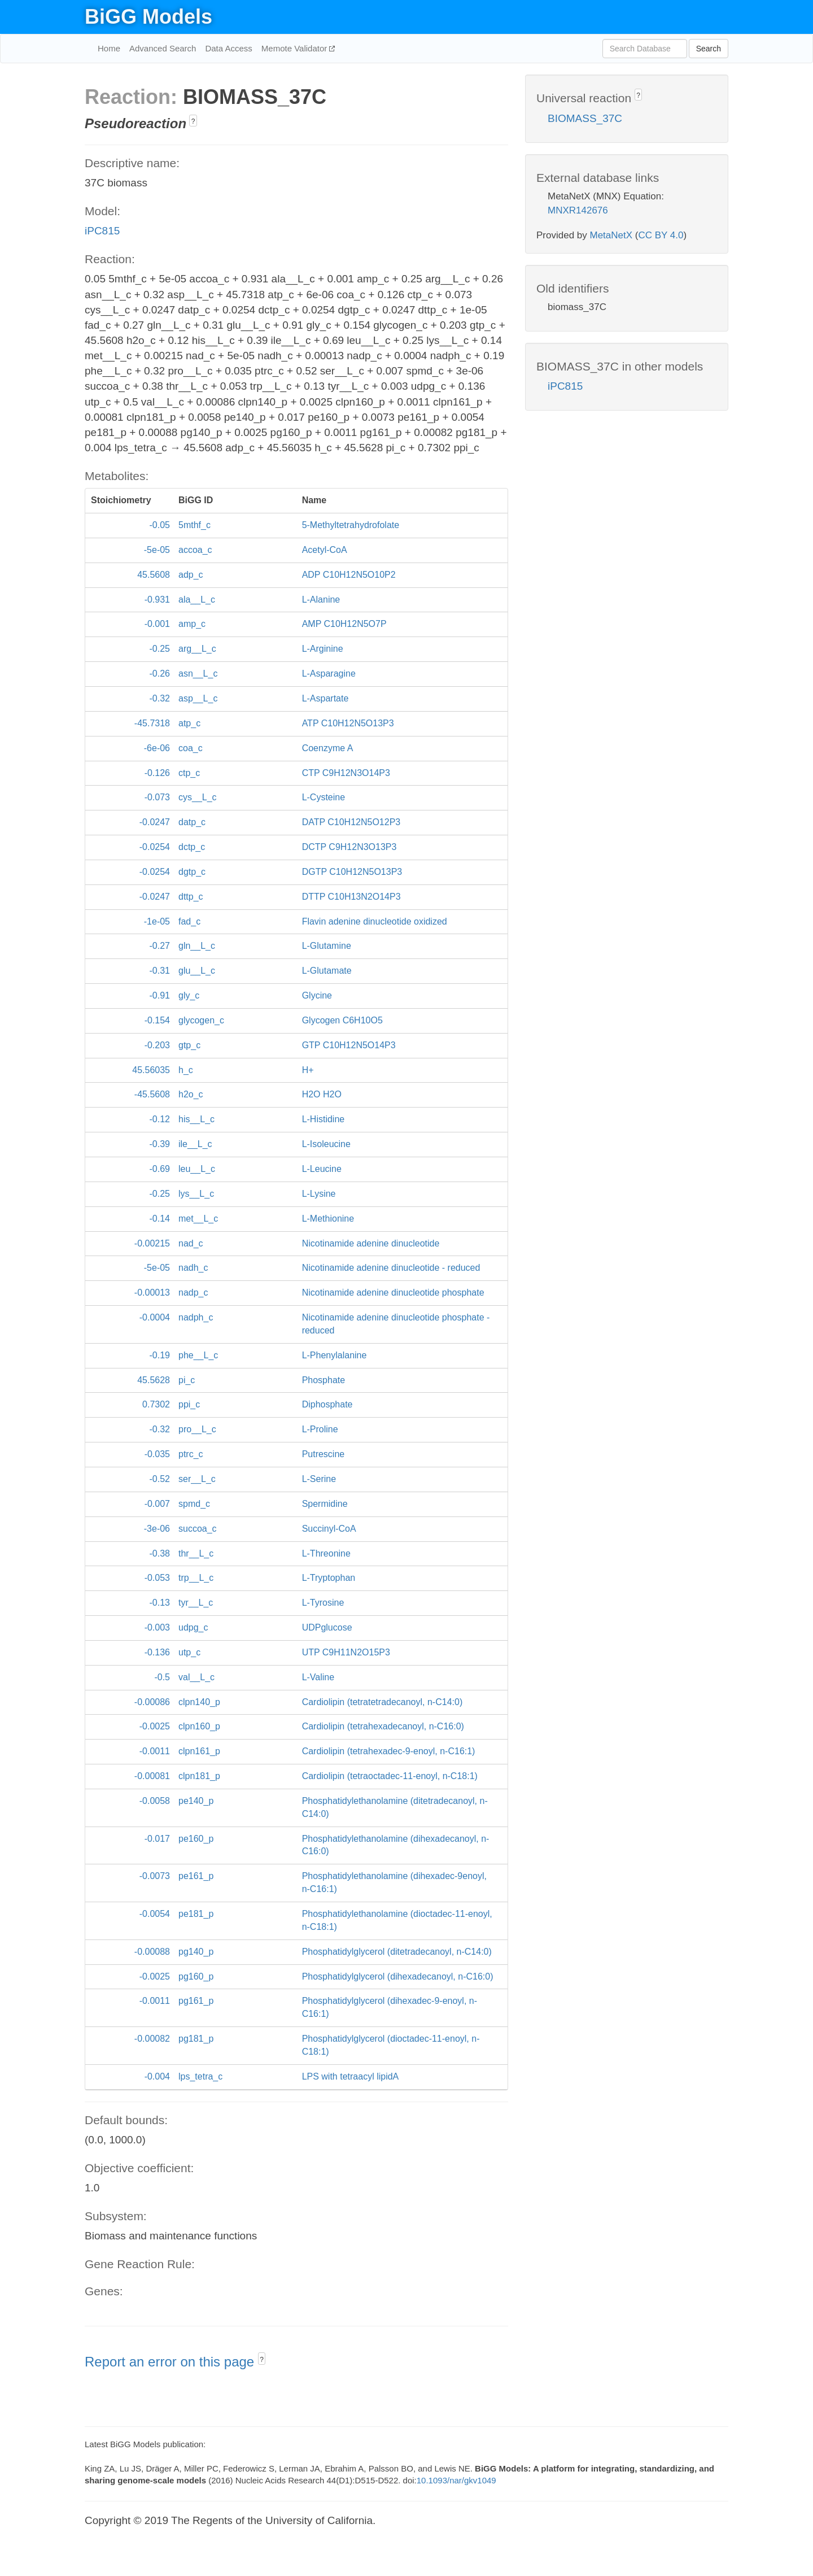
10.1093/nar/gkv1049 (456, 2480)
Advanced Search (162, 48)
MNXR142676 (578, 210)
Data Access (228, 48)
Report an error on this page (171, 2361)
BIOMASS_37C (585, 118)
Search (708, 48)
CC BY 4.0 (660, 235)
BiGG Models (148, 16)
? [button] (193, 121)
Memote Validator (295, 48)
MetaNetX (611, 235)
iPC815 (102, 231)
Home (109, 48)
